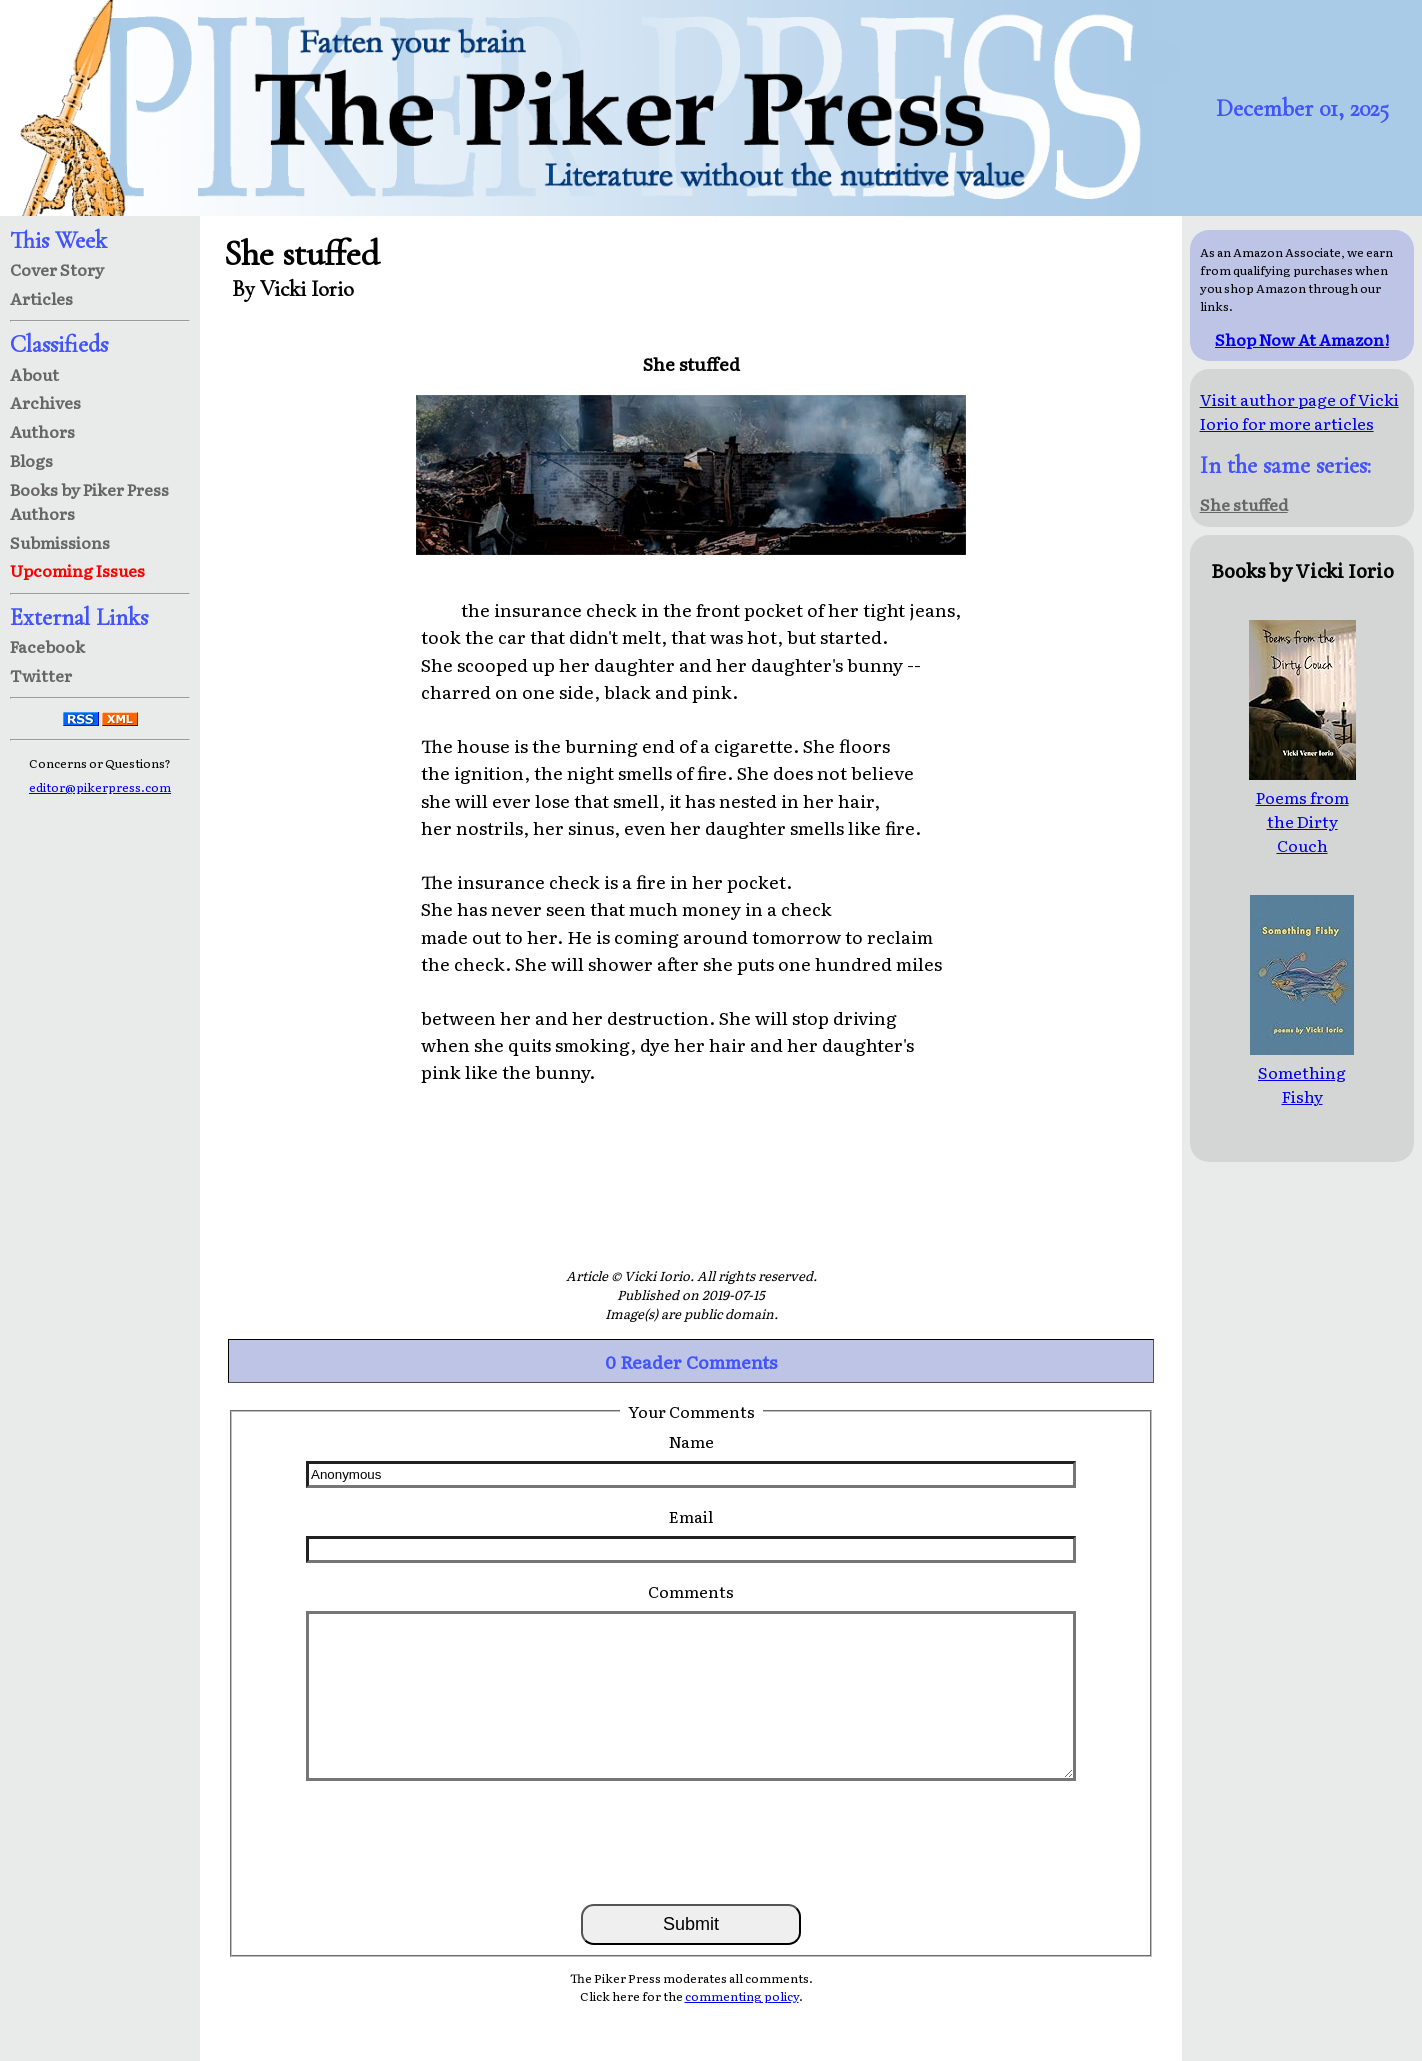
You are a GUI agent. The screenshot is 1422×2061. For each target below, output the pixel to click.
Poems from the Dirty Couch (1302, 809)
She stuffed (1244, 504)
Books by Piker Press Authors (89, 501)
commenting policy (742, 1996)
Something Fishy (1302, 1072)
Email (691, 1516)
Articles (41, 298)
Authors (42, 431)
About (34, 374)
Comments (691, 1591)
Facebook (47, 646)
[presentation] (691, 1841)
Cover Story (57, 269)
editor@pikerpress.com (100, 787)
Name (691, 1441)
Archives (45, 402)
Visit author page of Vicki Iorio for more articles (1299, 411)
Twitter (41, 675)
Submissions (60, 542)
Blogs (31, 460)
